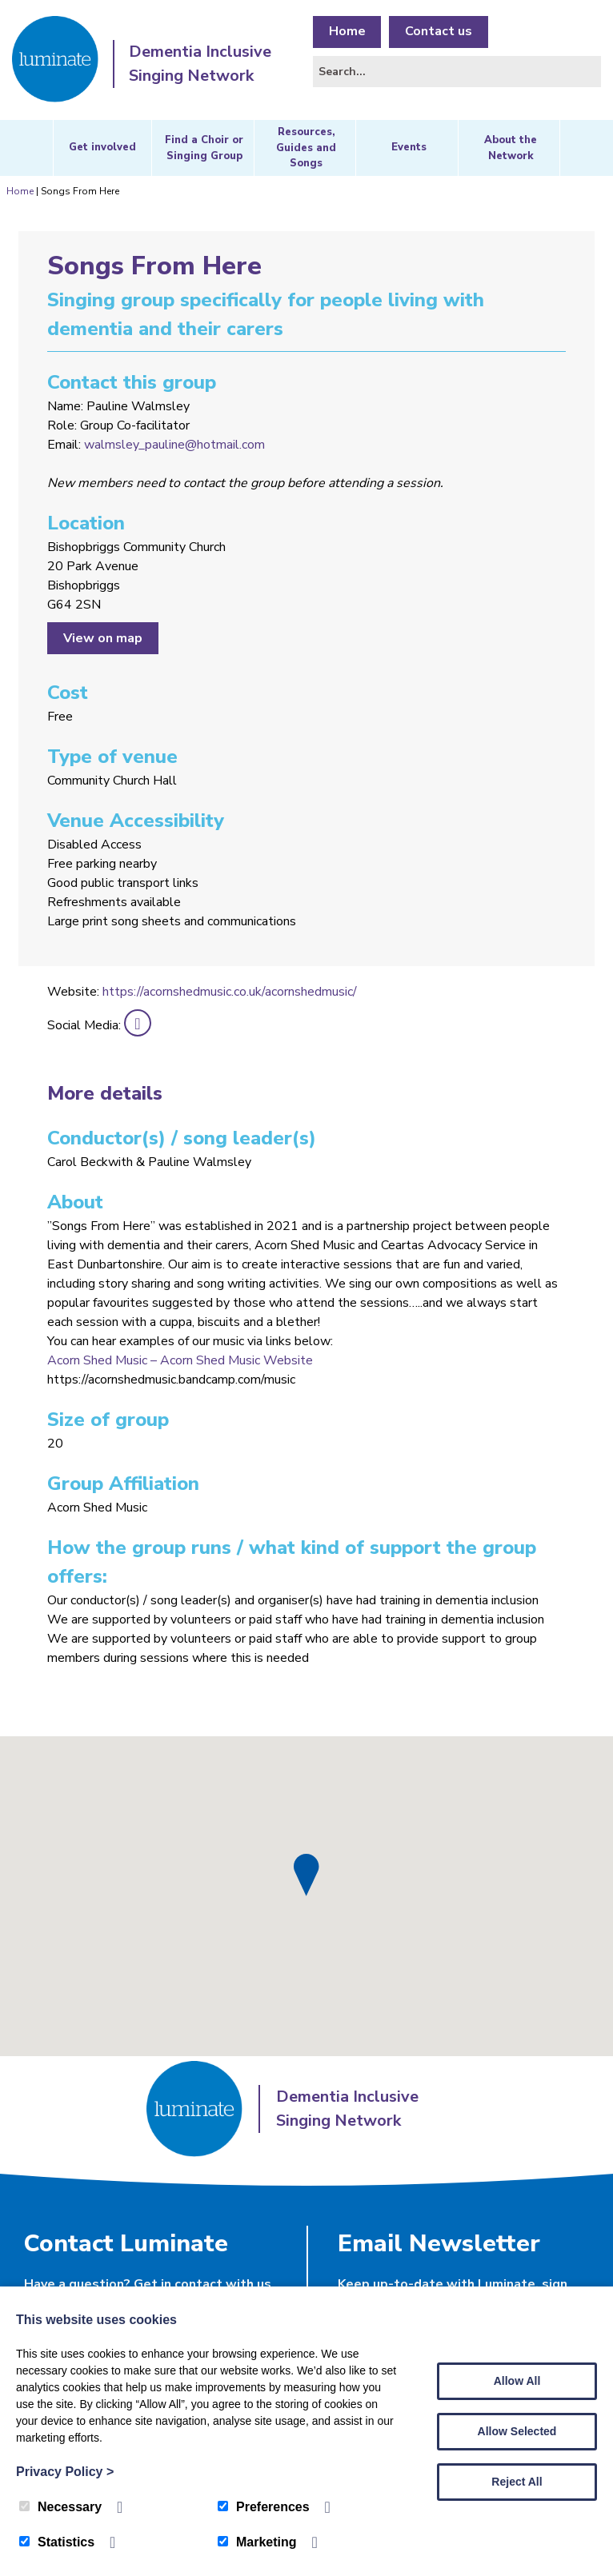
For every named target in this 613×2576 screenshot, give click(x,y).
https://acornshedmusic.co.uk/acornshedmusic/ (229, 991)
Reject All (516, 2481)
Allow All (517, 2380)
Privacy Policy (65, 2471)
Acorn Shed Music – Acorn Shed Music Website (180, 1360)
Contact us (439, 32)
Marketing (257, 2542)
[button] (306, 1875)
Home (347, 32)
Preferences (264, 2507)
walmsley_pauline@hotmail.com (174, 444)
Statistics (56, 2542)
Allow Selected (517, 2431)
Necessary (60, 2507)
